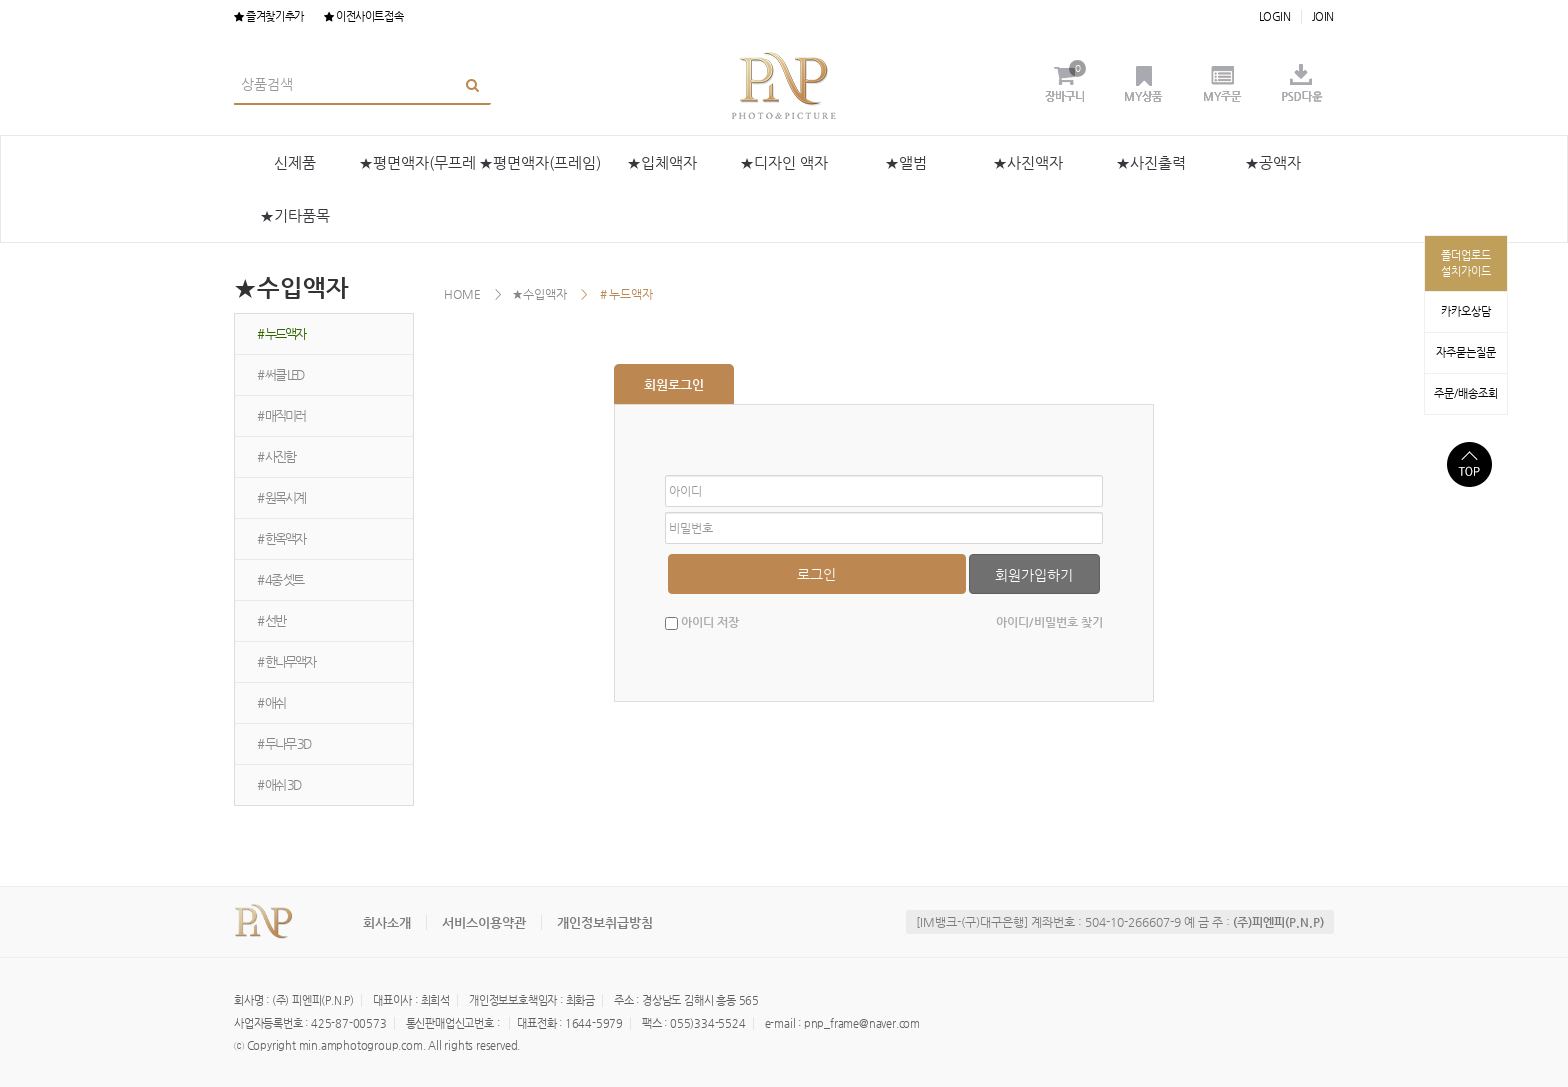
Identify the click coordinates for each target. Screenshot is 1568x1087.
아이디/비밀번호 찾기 (1049, 622)
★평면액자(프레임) (540, 162)
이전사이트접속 (363, 16)
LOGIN (1275, 16)
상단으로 (1469, 465)
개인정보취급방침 (605, 922)
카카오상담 (1466, 311)
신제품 (295, 162)
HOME (462, 294)
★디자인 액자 (784, 162)
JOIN (1323, 16)
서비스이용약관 (484, 922)
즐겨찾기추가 (269, 16)
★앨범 (906, 162)
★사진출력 (1151, 162)
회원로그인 (674, 384)
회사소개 (387, 922)
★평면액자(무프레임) (417, 171)
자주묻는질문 (1466, 352)
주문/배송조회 (1466, 393)
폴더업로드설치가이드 (1466, 263)
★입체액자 (662, 162)
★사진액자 (1028, 162)
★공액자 (1273, 162)
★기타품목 (295, 215)
